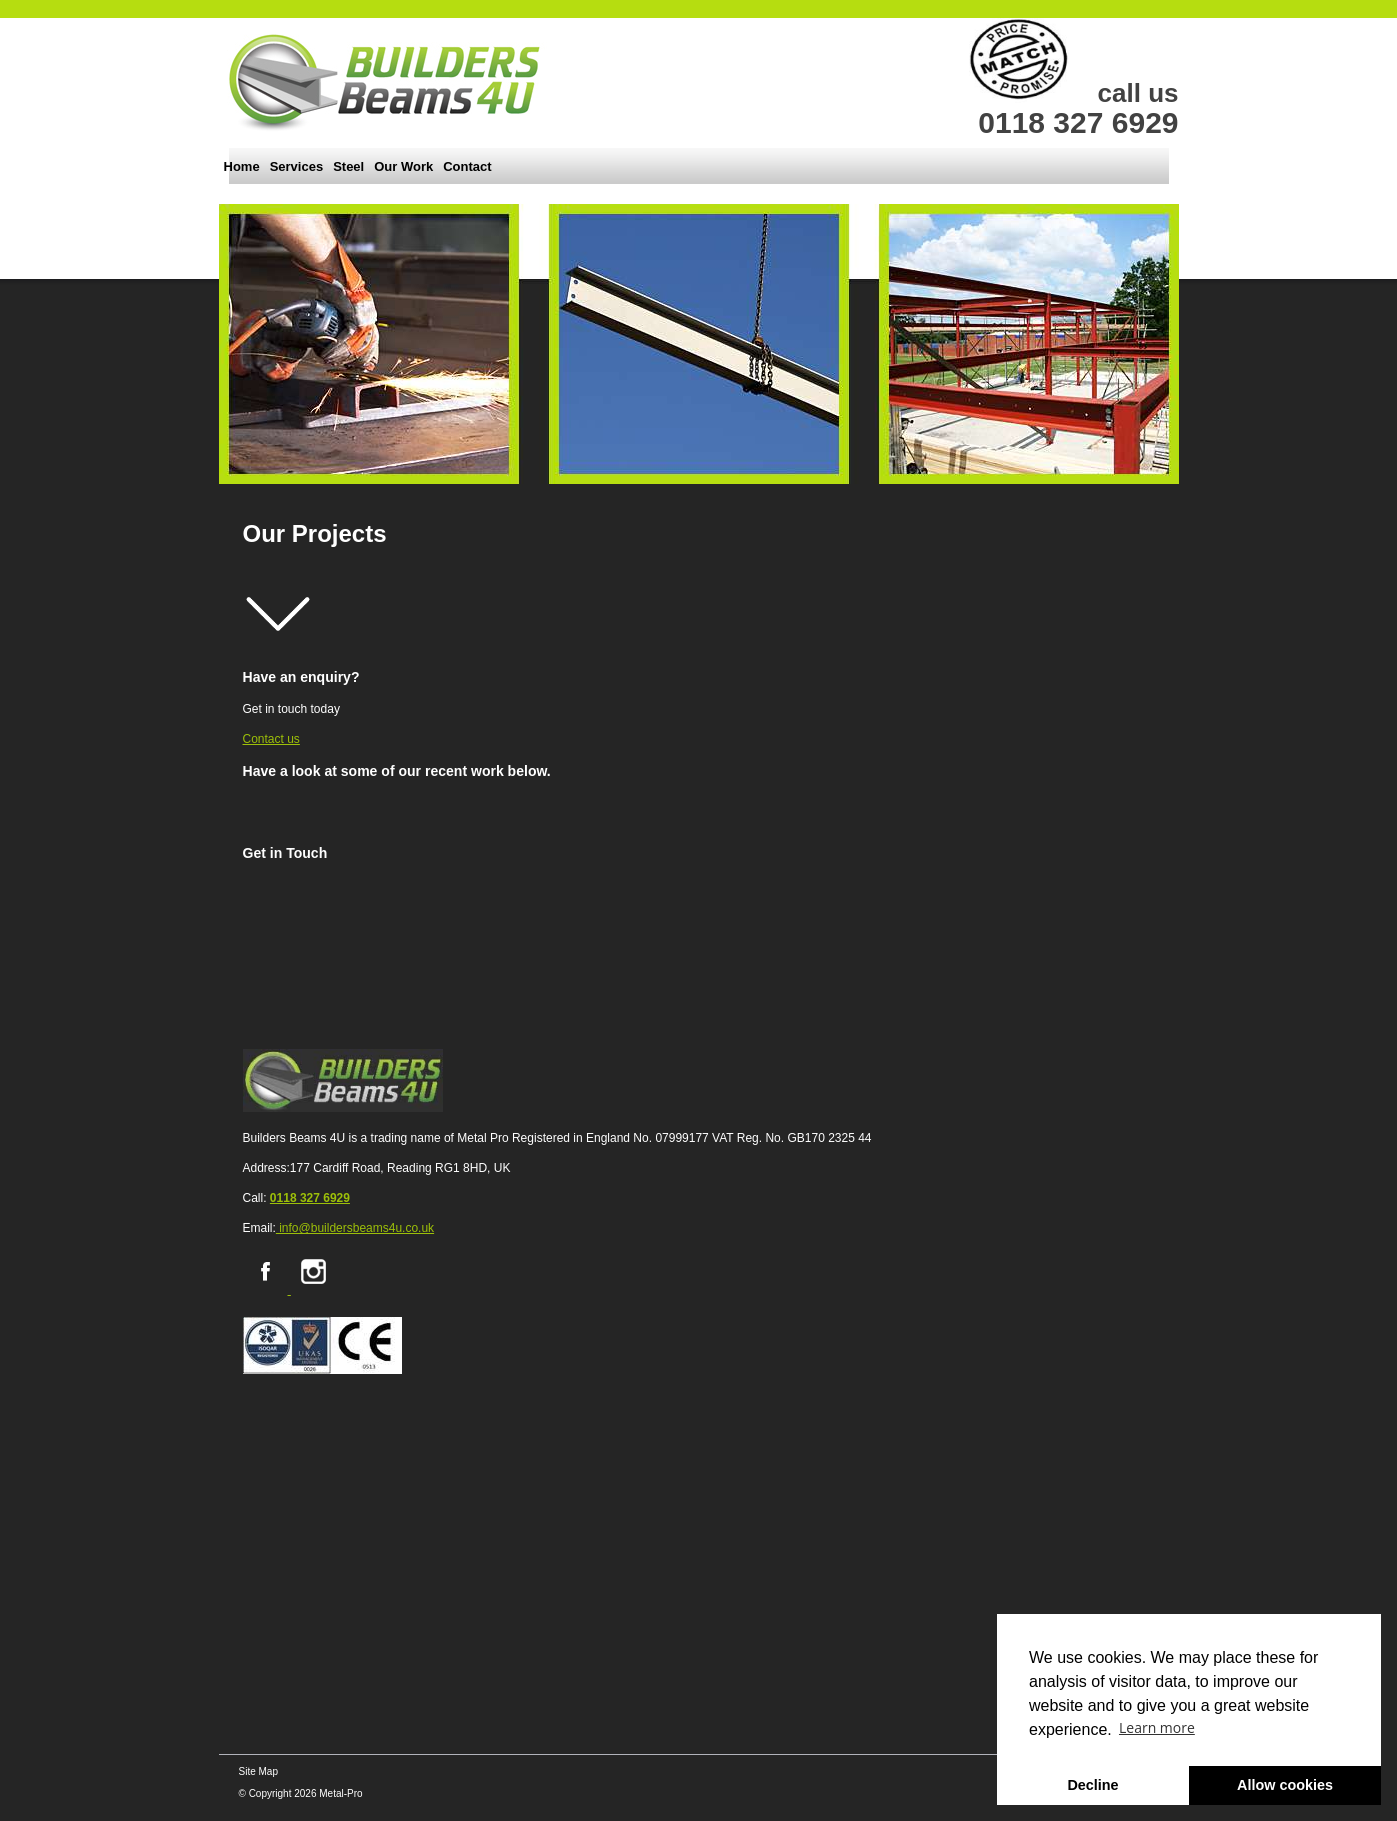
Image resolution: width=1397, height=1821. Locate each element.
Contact (467, 166)
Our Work (403, 166)
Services (297, 166)
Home (242, 166)
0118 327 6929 (310, 1198)
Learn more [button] (1157, 1727)
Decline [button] (1092, 1785)
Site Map (258, 1771)
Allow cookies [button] (1285, 1785)
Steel (348, 166)
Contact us (271, 739)
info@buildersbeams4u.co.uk (355, 1228)
